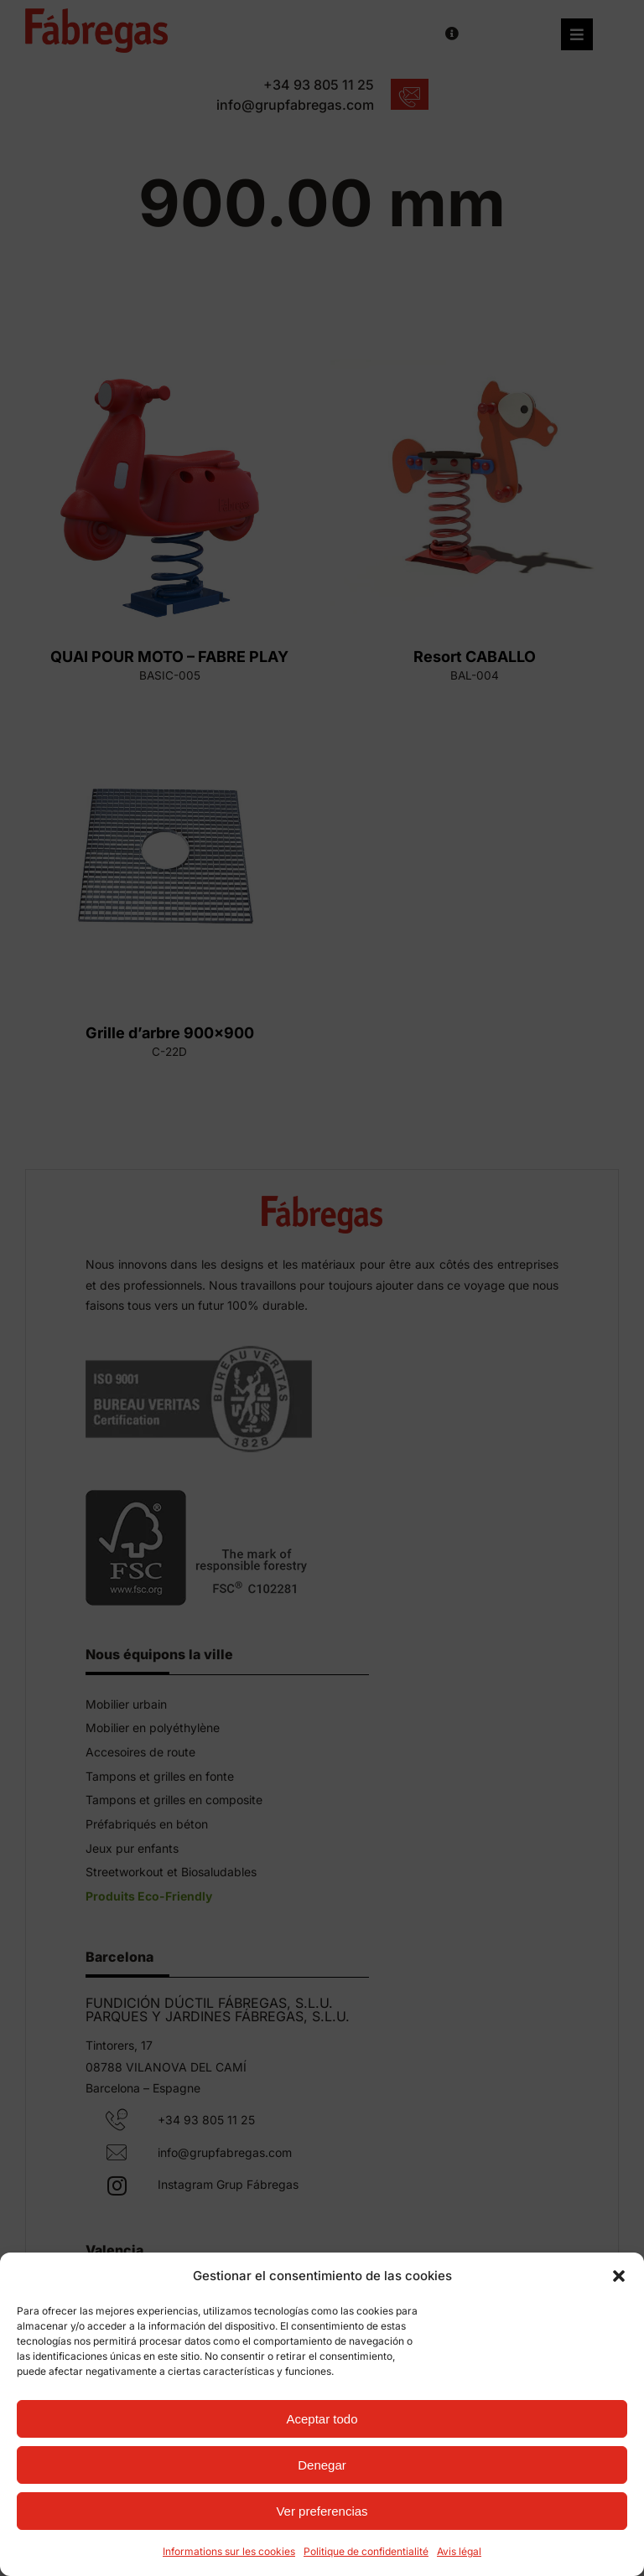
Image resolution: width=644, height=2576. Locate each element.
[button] (618, 2276)
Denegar (322, 2465)
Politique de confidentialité (366, 2551)
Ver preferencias (321, 2511)
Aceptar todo (321, 2419)
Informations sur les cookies (229, 2551)
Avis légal (459, 2551)
